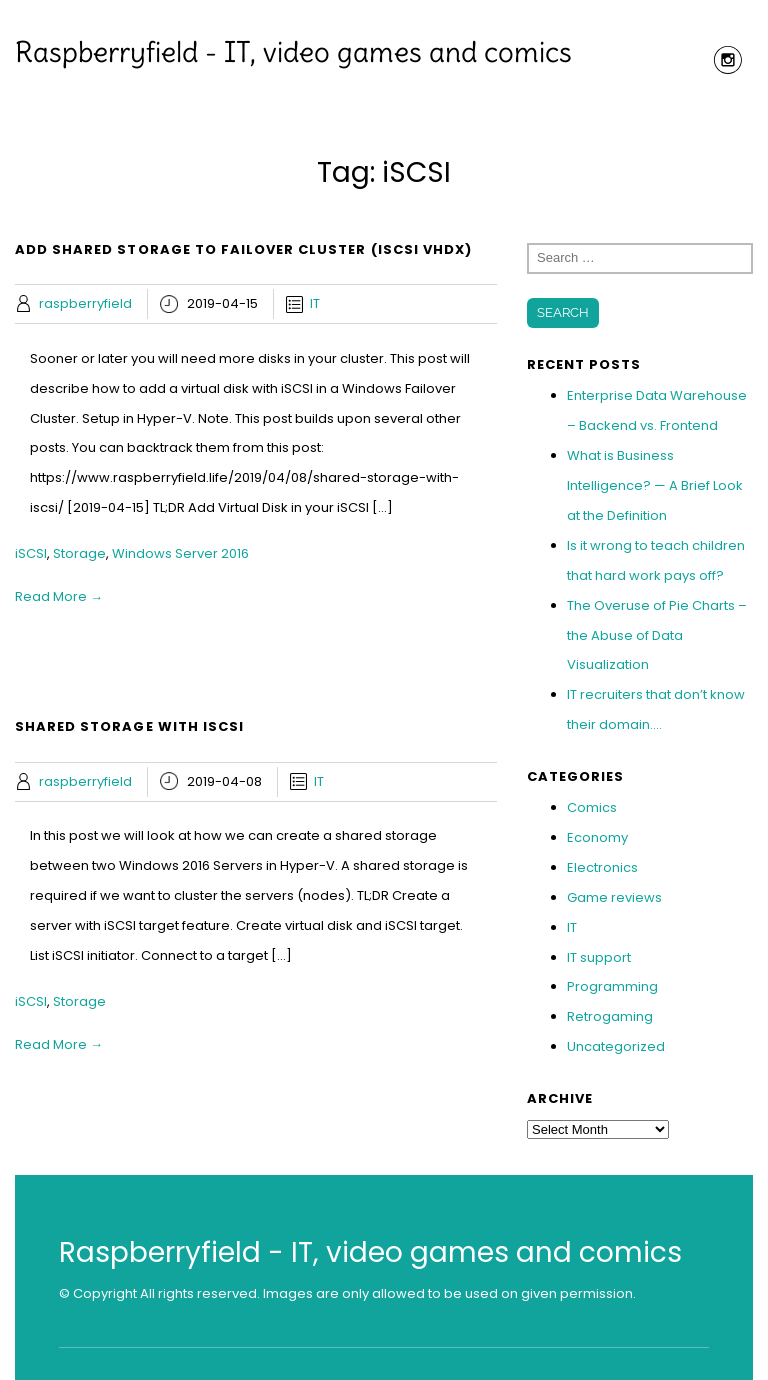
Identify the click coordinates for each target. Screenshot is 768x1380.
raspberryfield (85, 303)
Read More (59, 596)
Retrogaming (610, 1016)
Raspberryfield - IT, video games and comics (293, 52)
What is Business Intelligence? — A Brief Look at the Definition (655, 485)
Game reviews (614, 897)
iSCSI (31, 553)
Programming (612, 986)
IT (315, 303)
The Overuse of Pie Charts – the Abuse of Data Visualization (657, 635)
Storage (79, 553)
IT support (599, 957)
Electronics (602, 867)
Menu (384, 112)
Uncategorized (616, 1046)
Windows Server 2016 (180, 553)
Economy (597, 837)
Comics (592, 807)
